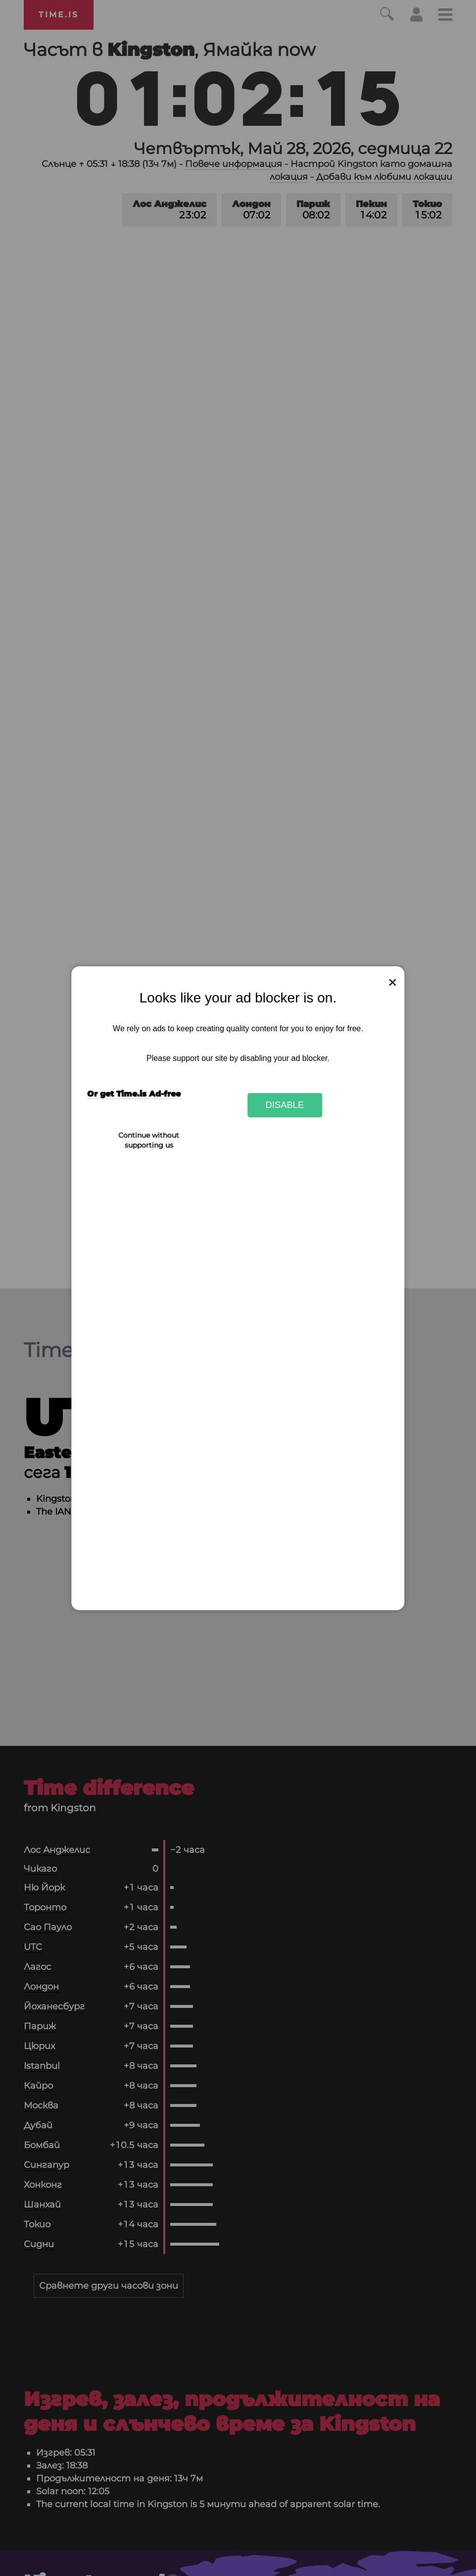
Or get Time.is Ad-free (134, 1094)
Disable (285, 1105)
